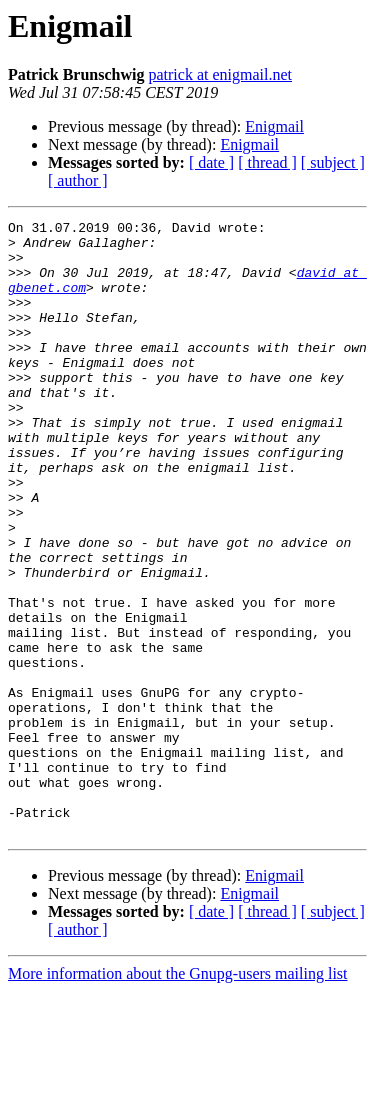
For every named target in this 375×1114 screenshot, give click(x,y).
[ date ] (211, 162)
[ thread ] (267, 162)
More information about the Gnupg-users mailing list (178, 1096)
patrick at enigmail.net (220, 74)
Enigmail (274, 126)
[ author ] (78, 180)
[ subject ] (333, 162)
